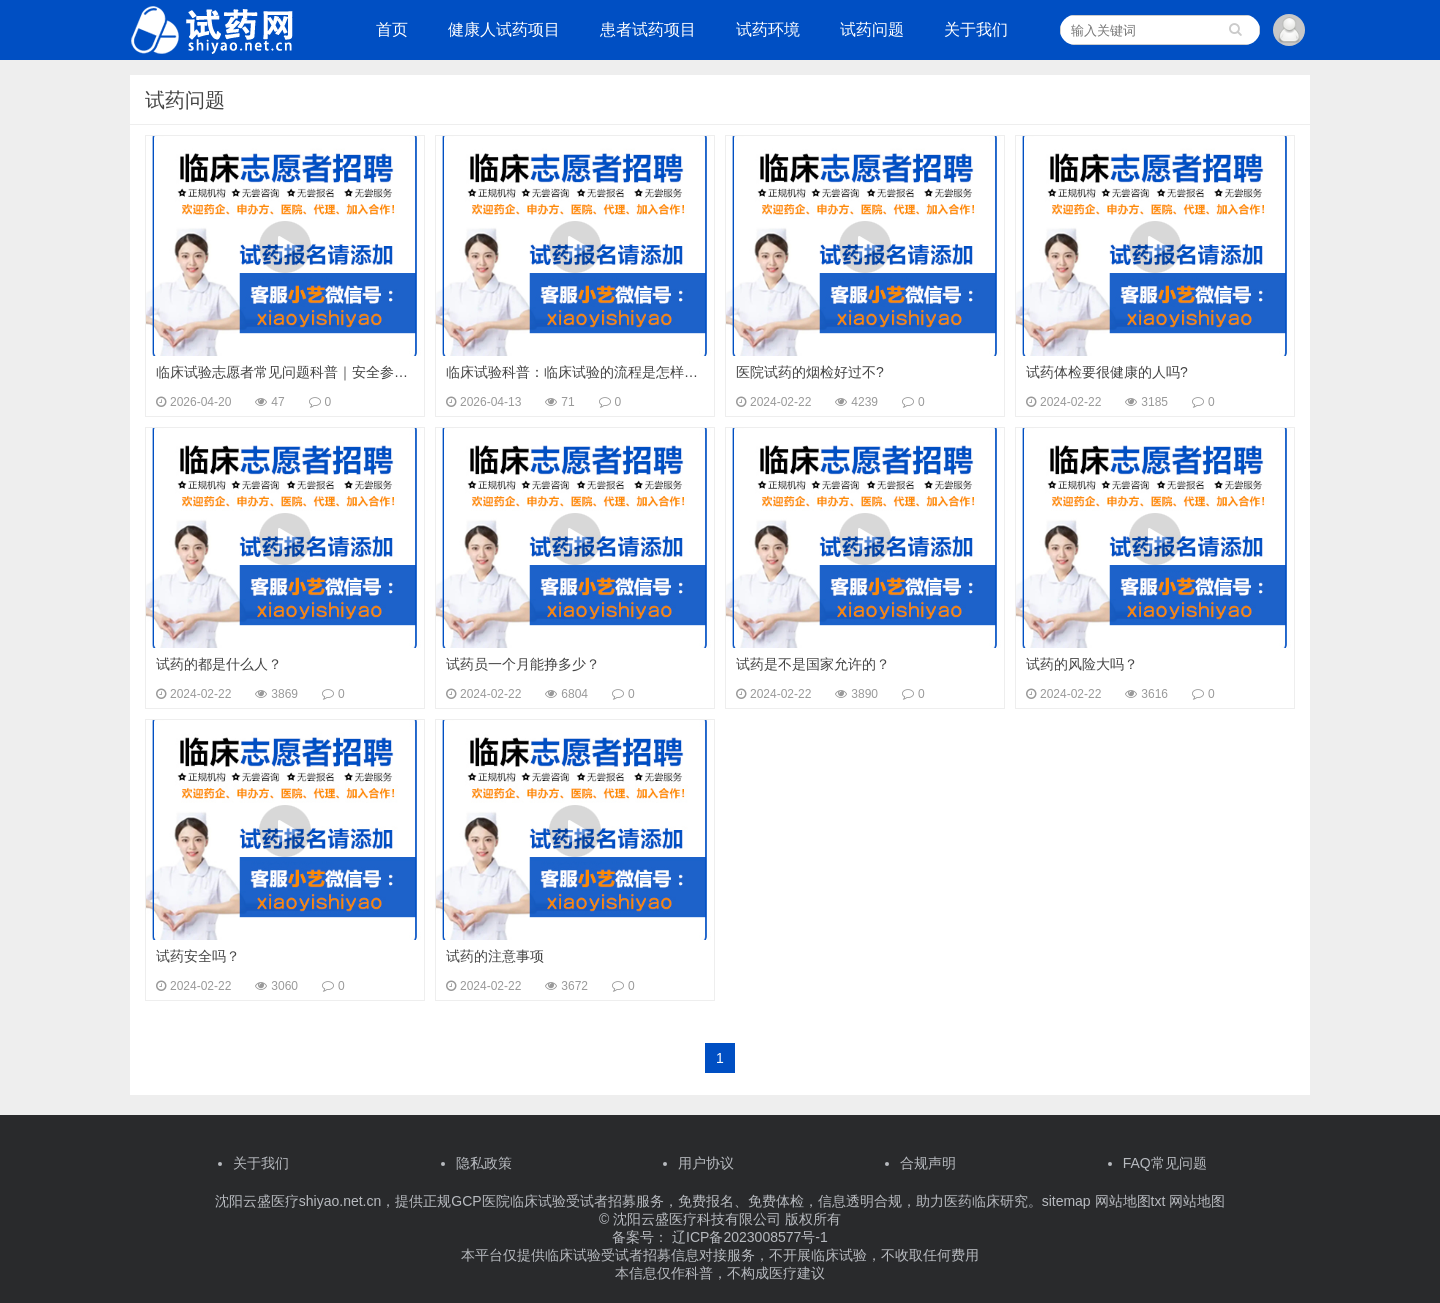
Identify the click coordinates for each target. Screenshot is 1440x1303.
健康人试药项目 (504, 29)
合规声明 (928, 1163)
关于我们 (976, 29)
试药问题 (872, 29)
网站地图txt (1128, 1201)
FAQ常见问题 (1165, 1163)
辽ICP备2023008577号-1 (748, 1237)
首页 (392, 29)
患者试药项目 (648, 29)
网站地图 (1197, 1201)
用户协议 (706, 1163)
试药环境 (768, 29)
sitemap (1066, 1201)
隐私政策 (484, 1163)
